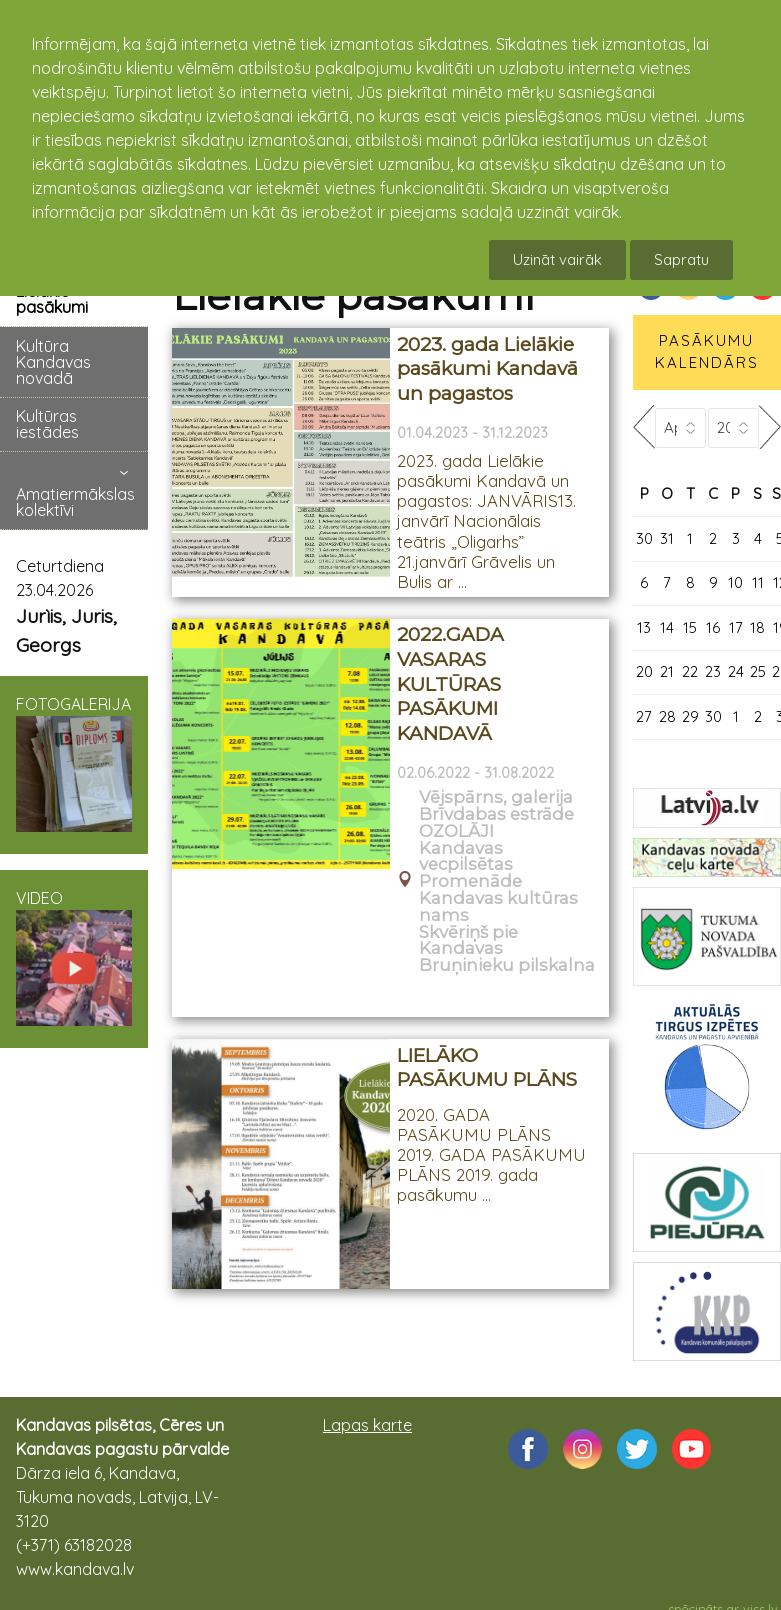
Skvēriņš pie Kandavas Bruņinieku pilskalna (507, 949)
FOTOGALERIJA (74, 763)
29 (690, 716)
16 (713, 627)
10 (735, 582)
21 (667, 671)
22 (690, 671)
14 (667, 627)
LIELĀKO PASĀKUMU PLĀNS (487, 1068)
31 (667, 538)
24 (736, 671)
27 (644, 716)
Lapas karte (367, 1425)
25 (758, 671)
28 (667, 716)
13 (644, 627)
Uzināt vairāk (557, 259)
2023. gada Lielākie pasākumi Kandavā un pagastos (487, 369)
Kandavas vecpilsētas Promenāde (470, 865)
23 (713, 671)
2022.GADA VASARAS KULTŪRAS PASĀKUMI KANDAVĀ (450, 684)
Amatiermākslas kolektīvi (75, 502)
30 (644, 538)
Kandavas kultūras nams (498, 907)
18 (757, 627)
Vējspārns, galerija (496, 797)
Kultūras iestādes (47, 424)
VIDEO (74, 957)
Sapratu (681, 259)
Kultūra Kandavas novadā (53, 362)
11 (758, 582)
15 (690, 627)
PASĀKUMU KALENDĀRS (707, 352)
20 (644, 671)
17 (736, 627)
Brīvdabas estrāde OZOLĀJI (496, 823)
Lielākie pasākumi (52, 299)
